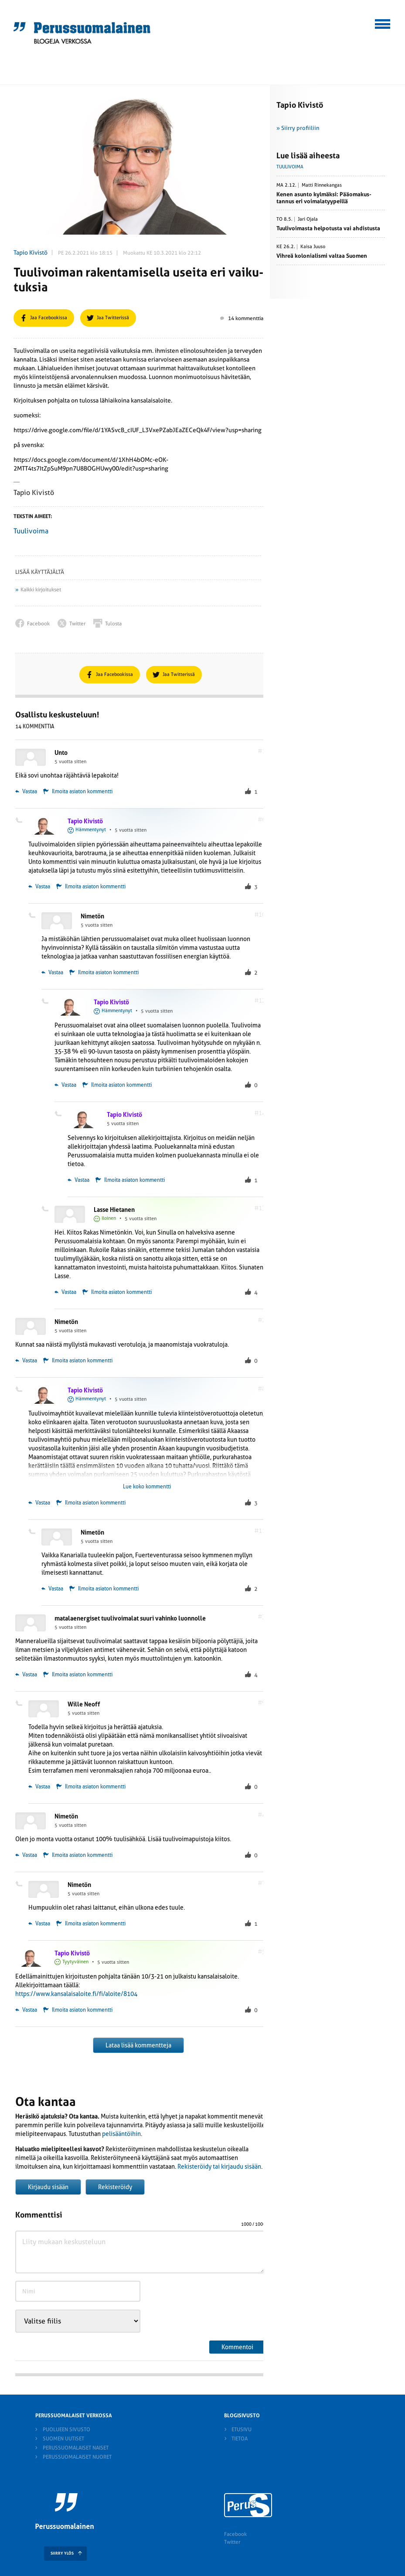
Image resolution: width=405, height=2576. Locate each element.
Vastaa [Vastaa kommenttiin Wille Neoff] (39, 1787)
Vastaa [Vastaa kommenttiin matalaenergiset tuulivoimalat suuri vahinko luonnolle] (26, 1675)
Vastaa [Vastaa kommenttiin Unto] (26, 791)
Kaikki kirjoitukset (40, 590)
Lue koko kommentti (147, 1487)
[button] (383, 22)
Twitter (232, 2542)
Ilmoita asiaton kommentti (82, 791)
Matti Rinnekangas (322, 185)
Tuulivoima (31, 531)
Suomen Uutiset (63, 2439)
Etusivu (241, 2429)
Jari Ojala (308, 219)
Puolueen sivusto (66, 2429)
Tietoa (239, 2439)
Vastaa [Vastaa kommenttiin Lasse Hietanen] (65, 1292)
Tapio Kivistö (31, 252)
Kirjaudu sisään (48, 2187)
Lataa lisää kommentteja (138, 2045)
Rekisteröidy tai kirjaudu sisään (219, 2166)
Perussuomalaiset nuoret (77, 2457)
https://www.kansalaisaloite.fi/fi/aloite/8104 (76, 1993)
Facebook (235, 2534)
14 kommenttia (241, 318)
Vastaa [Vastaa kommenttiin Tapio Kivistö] (39, 887)
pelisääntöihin (121, 2133)
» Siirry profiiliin (298, 128)
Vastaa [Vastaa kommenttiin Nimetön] (52, 972)
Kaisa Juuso (312, 246)
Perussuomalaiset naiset (76, 2448)
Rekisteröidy (115, 2187)
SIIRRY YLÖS (62, 2553)
